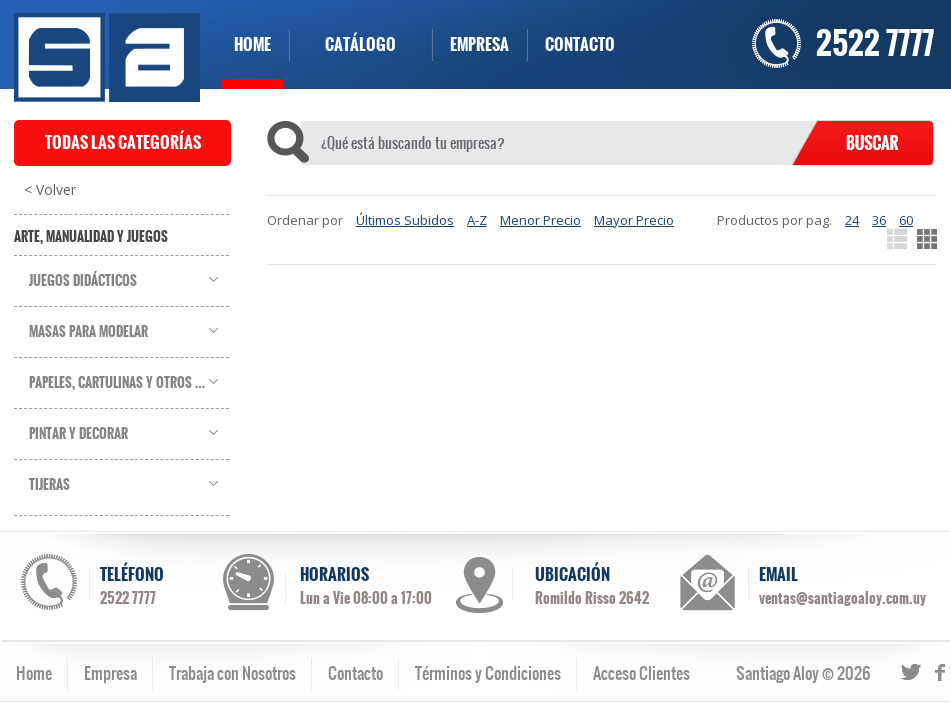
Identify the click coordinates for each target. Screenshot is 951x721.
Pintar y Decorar (78, 434)
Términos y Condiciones (488, 673)
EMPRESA (479, 44)
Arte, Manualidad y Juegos (91, 237)
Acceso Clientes (641, 673)
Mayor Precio (634, 220)
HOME (252, 44)
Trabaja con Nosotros (232, 673)
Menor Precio (540, 220)
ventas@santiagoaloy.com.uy (842, 598)
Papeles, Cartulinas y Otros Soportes (129, 383)
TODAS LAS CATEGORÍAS (123, 142)
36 (879, 220)
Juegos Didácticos (83, 281)
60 (906, 220)
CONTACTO (580, 44)
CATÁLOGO (360, 44)
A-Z (477, 220)
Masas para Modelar (88, 332)
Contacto (355, 673)
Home (34, 673)
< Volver (50, 190)
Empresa (110, 673)
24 (852, 220)
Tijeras (49, 485)
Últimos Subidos (405, 220)
